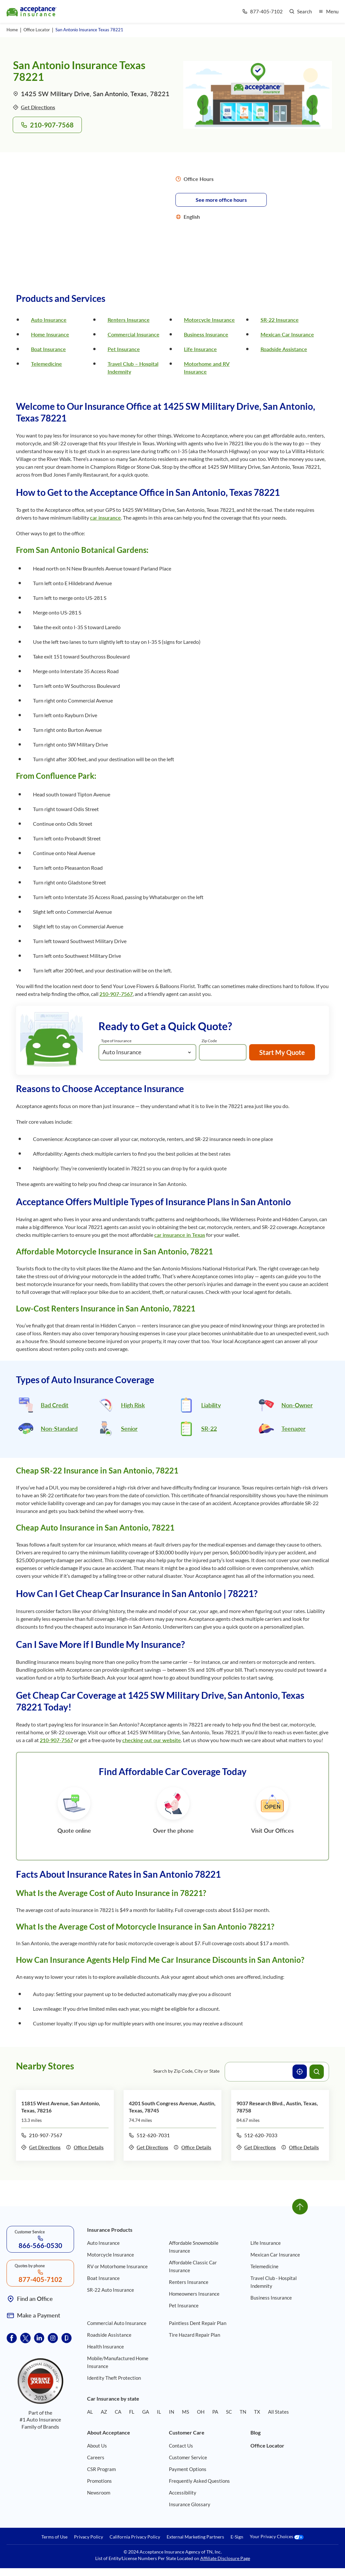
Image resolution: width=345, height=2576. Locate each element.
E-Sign (237, 2537)
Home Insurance (50, 334)
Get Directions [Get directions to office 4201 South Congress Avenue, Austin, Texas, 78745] (148, 2147)
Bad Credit (54, 1405)
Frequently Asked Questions (199, 2481)
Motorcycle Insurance (209, 320)
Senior (129, 1428)
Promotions (99, 2481)
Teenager (293, 1428)
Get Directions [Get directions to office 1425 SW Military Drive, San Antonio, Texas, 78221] (34, 107)
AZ (104, 2412)
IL (159, 2412)
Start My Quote (282, 1052)
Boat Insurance (48, 349)
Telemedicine (46, 364)
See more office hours (221, 200)
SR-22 (209, 1428)
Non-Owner (297, 1405)
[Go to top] (300, 2206)
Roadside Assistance (284, 349)
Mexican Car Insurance (287, 334)
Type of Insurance (116, 1040)
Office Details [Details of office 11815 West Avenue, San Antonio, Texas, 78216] (85, 2147)
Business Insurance (206, 334)
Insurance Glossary (189, 2504)
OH (200, 2412)
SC (229, 2412)
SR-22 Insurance (280, 320)
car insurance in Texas (179, 1235)
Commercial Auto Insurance (116, 2323)
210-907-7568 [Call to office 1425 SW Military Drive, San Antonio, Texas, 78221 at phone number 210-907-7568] (47, 125)
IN (171, 2412)
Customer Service (188, 2457)
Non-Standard (59, 1428)
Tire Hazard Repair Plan (194, 2335)
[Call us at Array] (262, 11)
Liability (211, 1405)
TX (257, 2412)
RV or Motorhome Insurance (117, 2266)
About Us (97, 2446)
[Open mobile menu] (328, 11)
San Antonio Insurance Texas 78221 (89, 29)
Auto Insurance (49, 320)
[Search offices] (316, 2072)
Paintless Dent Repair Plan (197, 2323)
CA (118, 2412)
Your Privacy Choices (277, 2536)
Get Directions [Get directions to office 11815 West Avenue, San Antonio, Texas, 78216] (41, 2147)
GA (145, 2412)
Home (12, 29)
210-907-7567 (116, 994)
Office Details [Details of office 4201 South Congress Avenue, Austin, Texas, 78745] (192, 2147)
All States (278, 2412)
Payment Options (187, 2469)
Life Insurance (200, 349)
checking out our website (151, 1740)
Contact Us (181, 2446)
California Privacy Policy (135, 2537)
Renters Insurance (129, 320)
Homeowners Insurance (194, 2294)
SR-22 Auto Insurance (110, 2290)
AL (90, 2412)
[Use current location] (299, 2072)
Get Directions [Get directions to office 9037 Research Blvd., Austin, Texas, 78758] (256, 2147)
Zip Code (209, 1040)
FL (131, 2412)
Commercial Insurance (133, 334)
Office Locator (36, 29)
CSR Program (101, 2469)
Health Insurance (105, 2346)
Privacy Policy (88, 2537)
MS (185, 2412)
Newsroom (98, 2492)
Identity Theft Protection (114, 2378)
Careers (95, 2457)
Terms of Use (54, 2537)
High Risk (133, 1405)
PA (215, 2412)
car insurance (105, 517)
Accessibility (182, 2492)
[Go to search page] (300, 11)
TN (243, 2412)
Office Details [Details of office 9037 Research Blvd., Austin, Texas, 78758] (300, 2147)
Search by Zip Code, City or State (186, 2071)
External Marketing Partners (195, 2537)
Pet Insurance (124, 349)
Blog (255, 2432)
